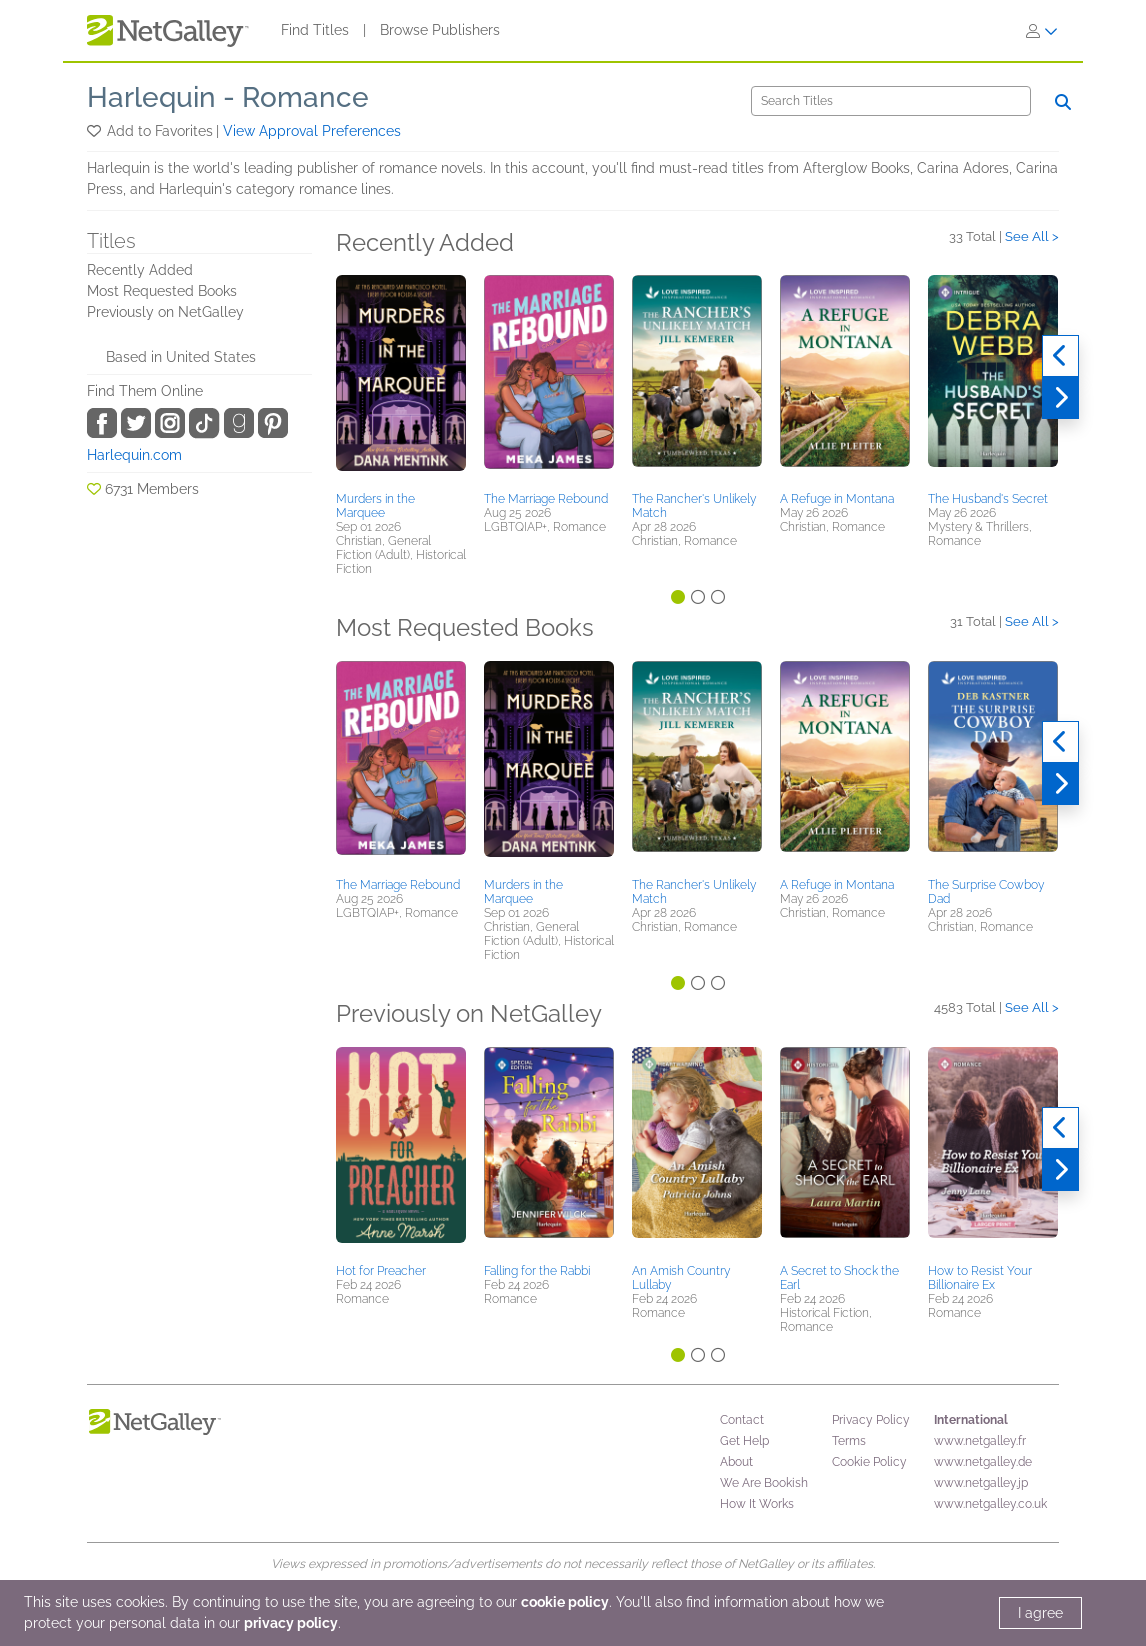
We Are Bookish (764, 1483)
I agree (1040, 1613)
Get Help (744, 1441)
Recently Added (140, 270)
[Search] (891, 101)
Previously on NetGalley (165, 312)
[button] (95, 131)
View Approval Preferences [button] (312, 131)
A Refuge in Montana (837, 499)
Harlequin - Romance (228, 97)
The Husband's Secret (988, 499)
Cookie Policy (869, 1462)
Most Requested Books (162, 291)
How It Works (757, 1504)
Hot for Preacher (381, 1271)
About (736, 1462)
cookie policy (565, 1602)
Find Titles (315, 30)
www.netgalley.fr (980, 1441)
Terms (849, 1441)
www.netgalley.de (983, 1462)
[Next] (1060, 398)
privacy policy (291, 1623)
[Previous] (1060, 356)
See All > (1032, 236)
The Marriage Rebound (546, 499)
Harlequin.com (134, 455)
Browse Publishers (440, 30)
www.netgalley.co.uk (990, 1504)
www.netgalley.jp (981, 1483)
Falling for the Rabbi (537, 1271)
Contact (742, 1420)
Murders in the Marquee (375, 506)
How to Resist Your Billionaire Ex (980, 1278)
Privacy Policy (871, 1420)
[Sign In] (1042, 31)
